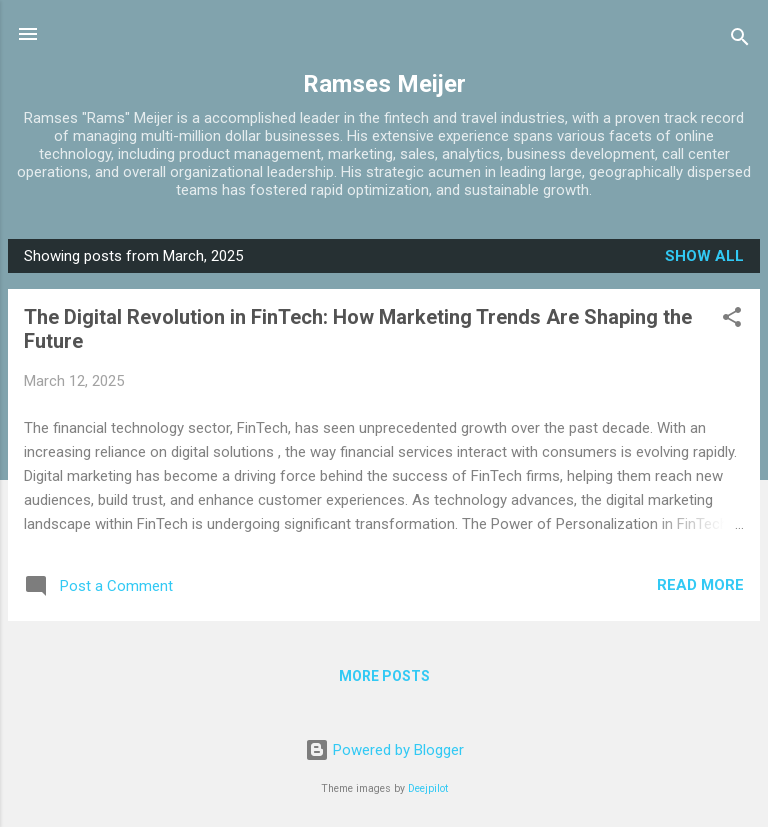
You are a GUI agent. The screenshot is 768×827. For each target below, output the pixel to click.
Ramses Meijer (384, 84)
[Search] (740, 40)
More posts (384, 676)
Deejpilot (428, 788)
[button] (732, 320)
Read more (700, 585)
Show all (704, 256)
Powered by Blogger (384, 750)
